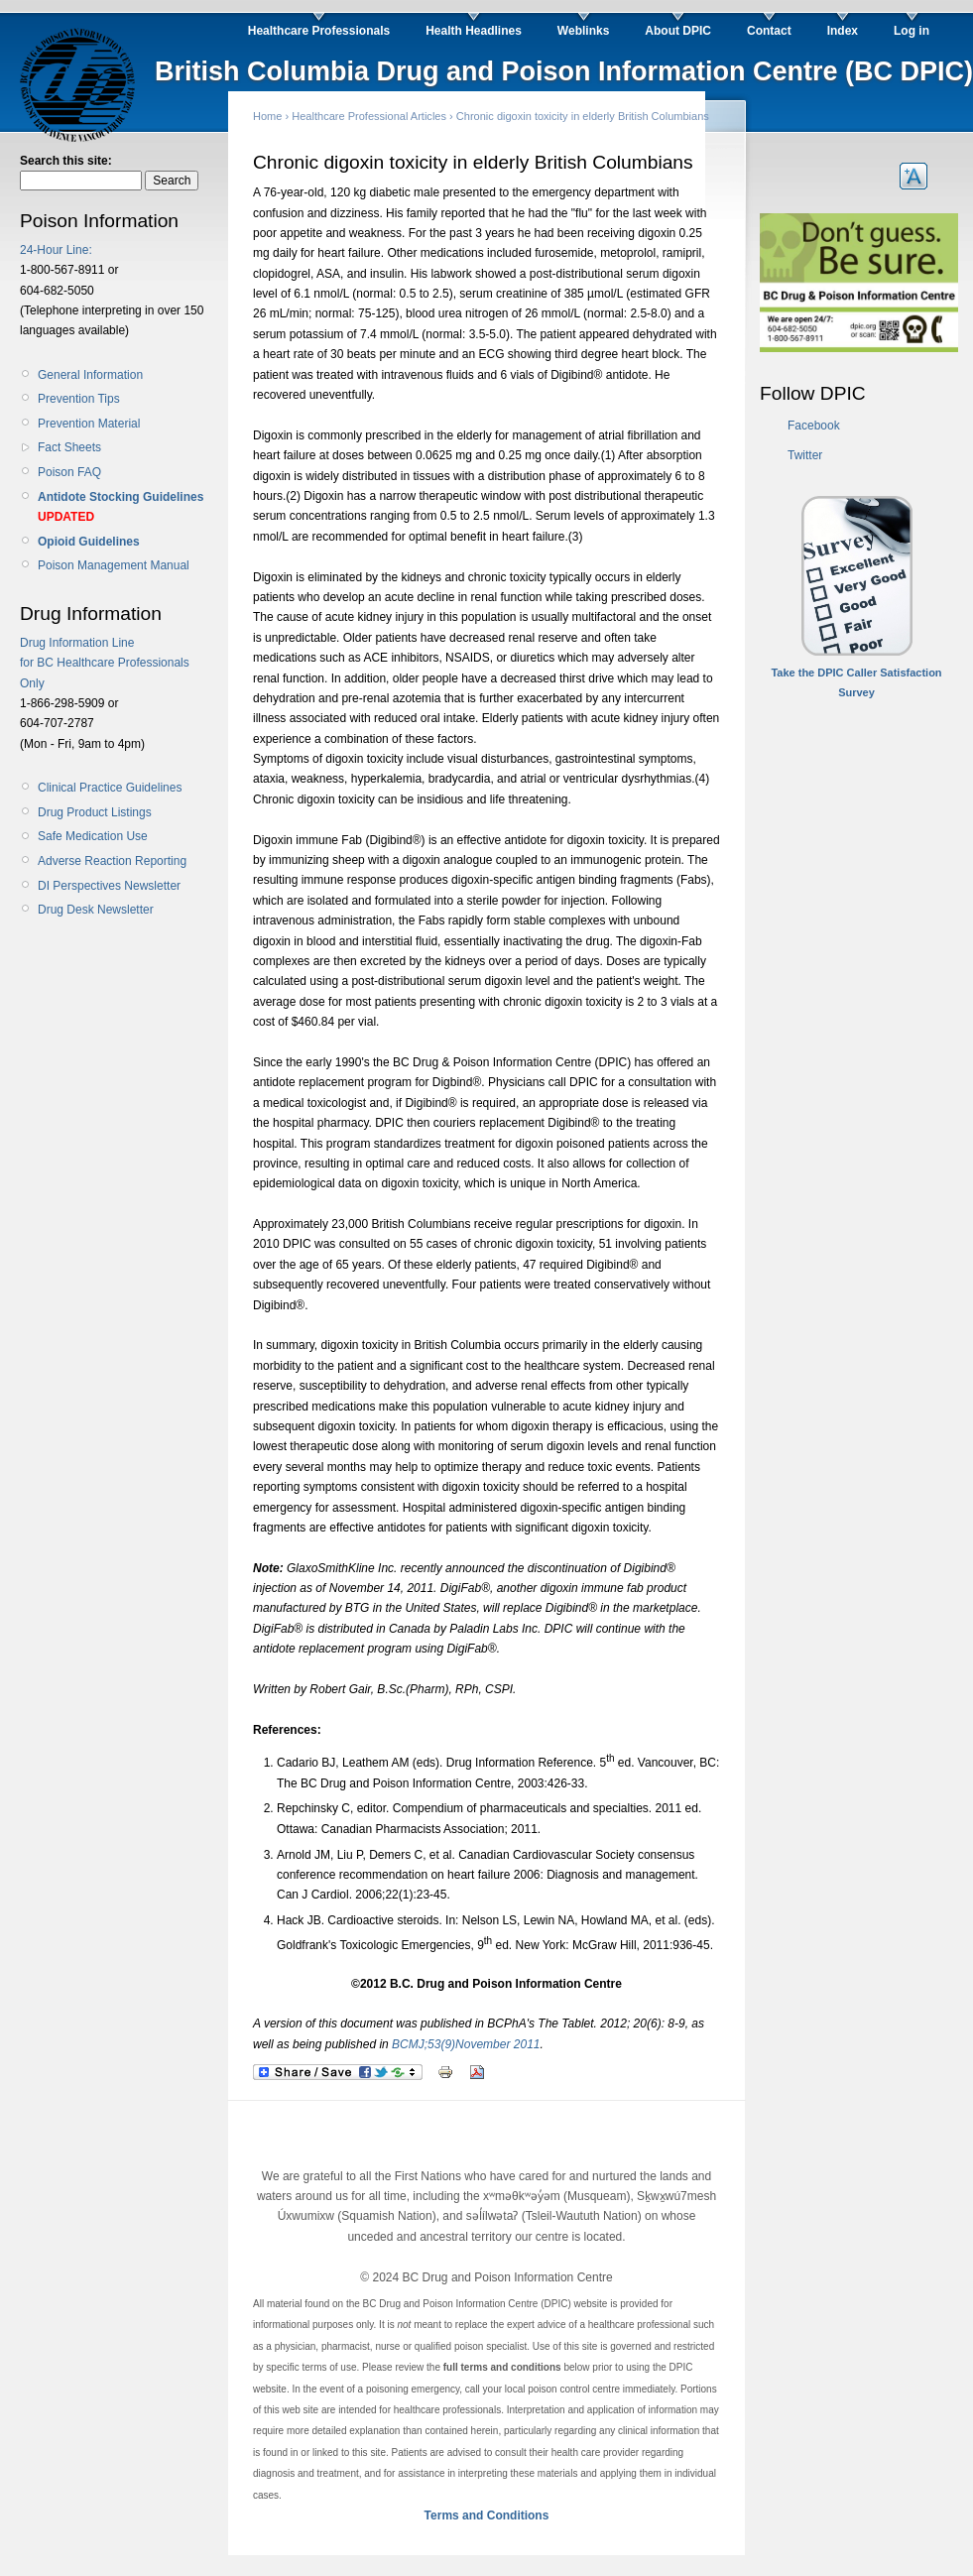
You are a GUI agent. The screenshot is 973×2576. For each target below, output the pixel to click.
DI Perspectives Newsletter (109, 886)
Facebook (814, 425)
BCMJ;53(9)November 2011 (466, 2044)
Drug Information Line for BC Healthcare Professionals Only (104, 663)
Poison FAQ (69, 472)
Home (267, 116)
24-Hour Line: (56, 250)
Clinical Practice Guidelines (110, 788)
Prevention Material (89, 423)
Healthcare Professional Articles (369, 116)
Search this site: (66, 161)
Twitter (805, 455)
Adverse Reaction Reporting (112, 861)
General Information (90, 375)
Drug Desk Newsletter (96, 910)
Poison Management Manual (113, 565)
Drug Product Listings (95, 812)
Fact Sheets (69, 447)
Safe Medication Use (93, 836)
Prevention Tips (79, 399)
